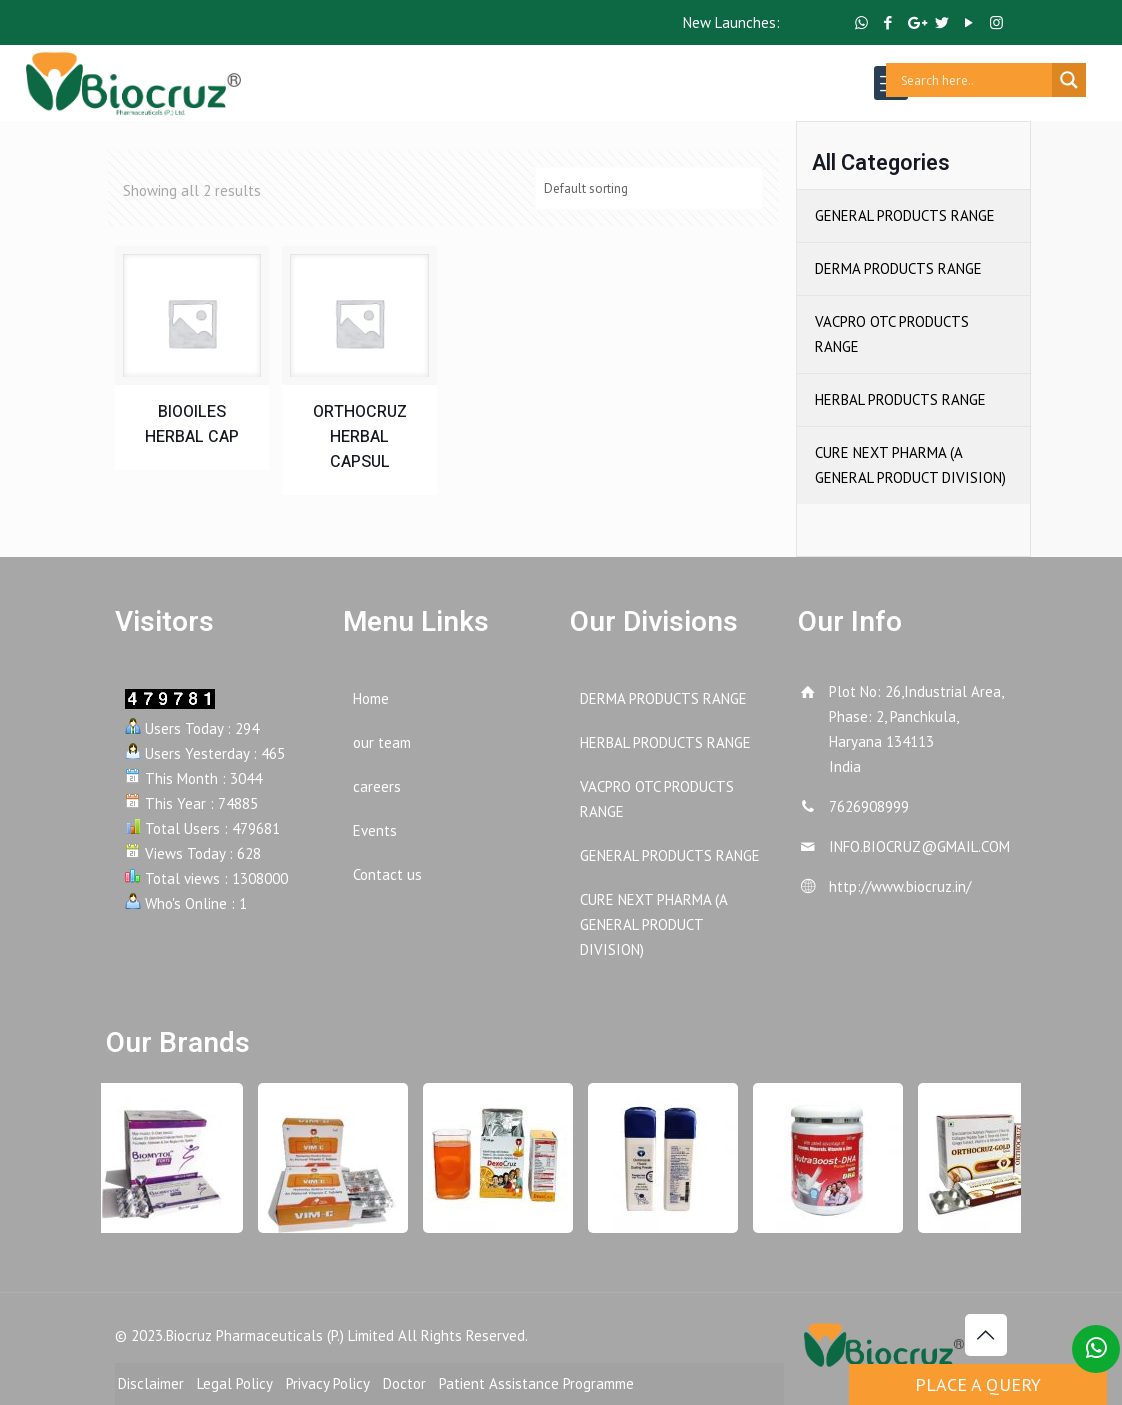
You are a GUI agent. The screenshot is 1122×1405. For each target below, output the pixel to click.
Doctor (404, 1383)
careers (377, 786)
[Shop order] (649, 188)
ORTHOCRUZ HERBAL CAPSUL (360, 437)
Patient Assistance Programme (536, 1383)
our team (382, 742)
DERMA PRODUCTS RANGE (898, 268)
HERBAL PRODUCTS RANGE (900, 399)
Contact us (387, 874)
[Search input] (974, 80)
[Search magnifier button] (1069, 80)
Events (375, 830)
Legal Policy (235, 1383)
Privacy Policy (328, 1383)
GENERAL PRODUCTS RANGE (905, 215)
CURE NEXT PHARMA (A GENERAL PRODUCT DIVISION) (910, 465)
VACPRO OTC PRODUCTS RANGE (892, 334)
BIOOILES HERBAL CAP (192, 424)
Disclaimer (151, 1383)
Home (371, 698)
